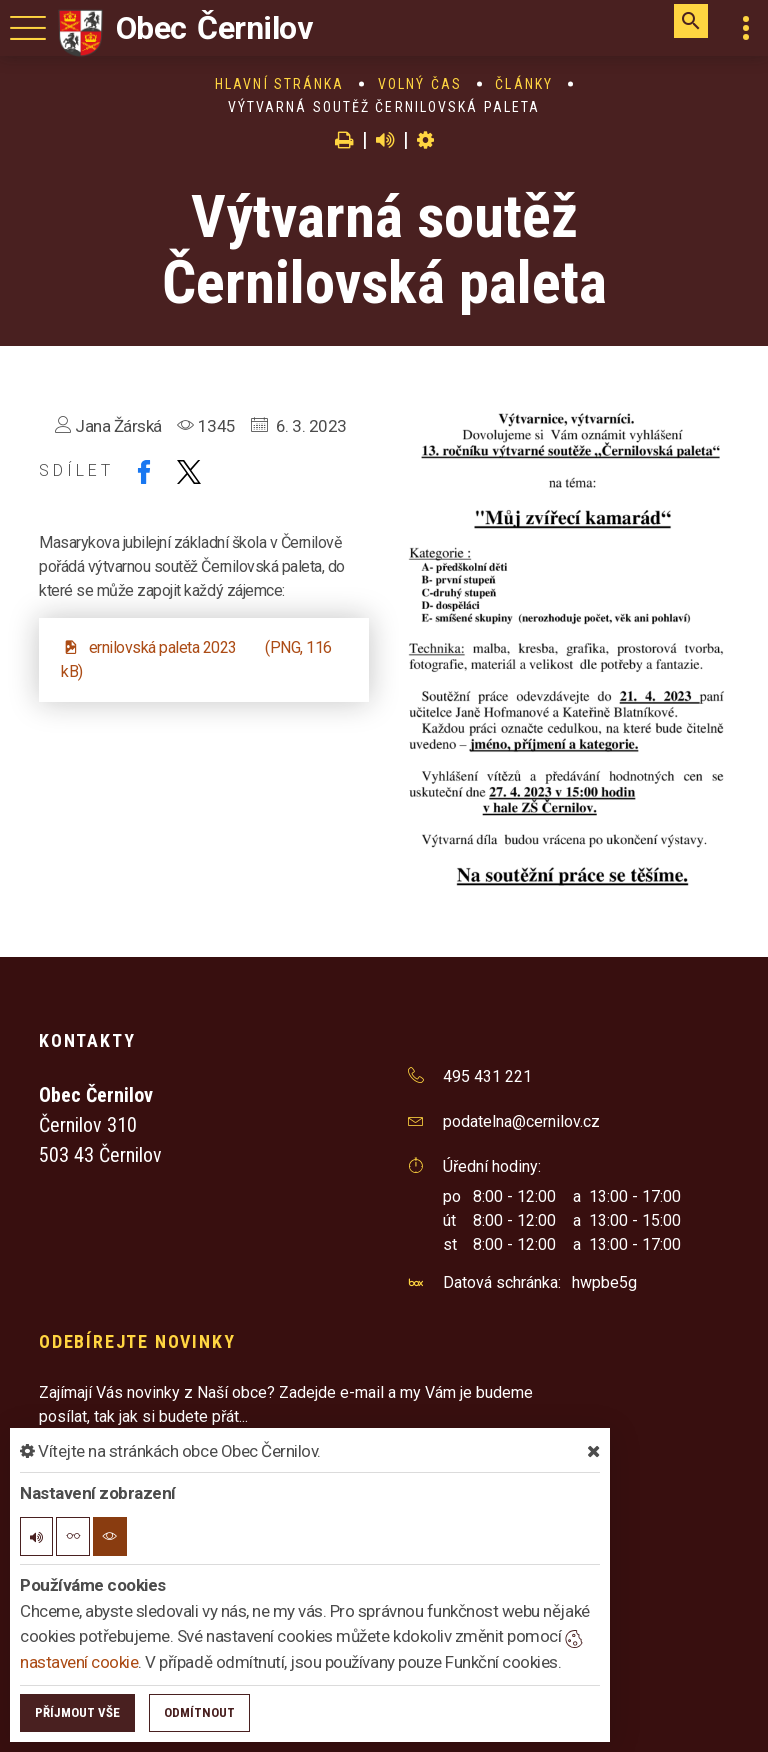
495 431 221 (487, 1076)
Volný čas (420, 84)
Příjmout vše (77, 1712)
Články (524, 84)
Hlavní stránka (279, 84)
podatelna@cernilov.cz (521, 1121)
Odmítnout (199, 1712)
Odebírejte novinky (137, 1341)
